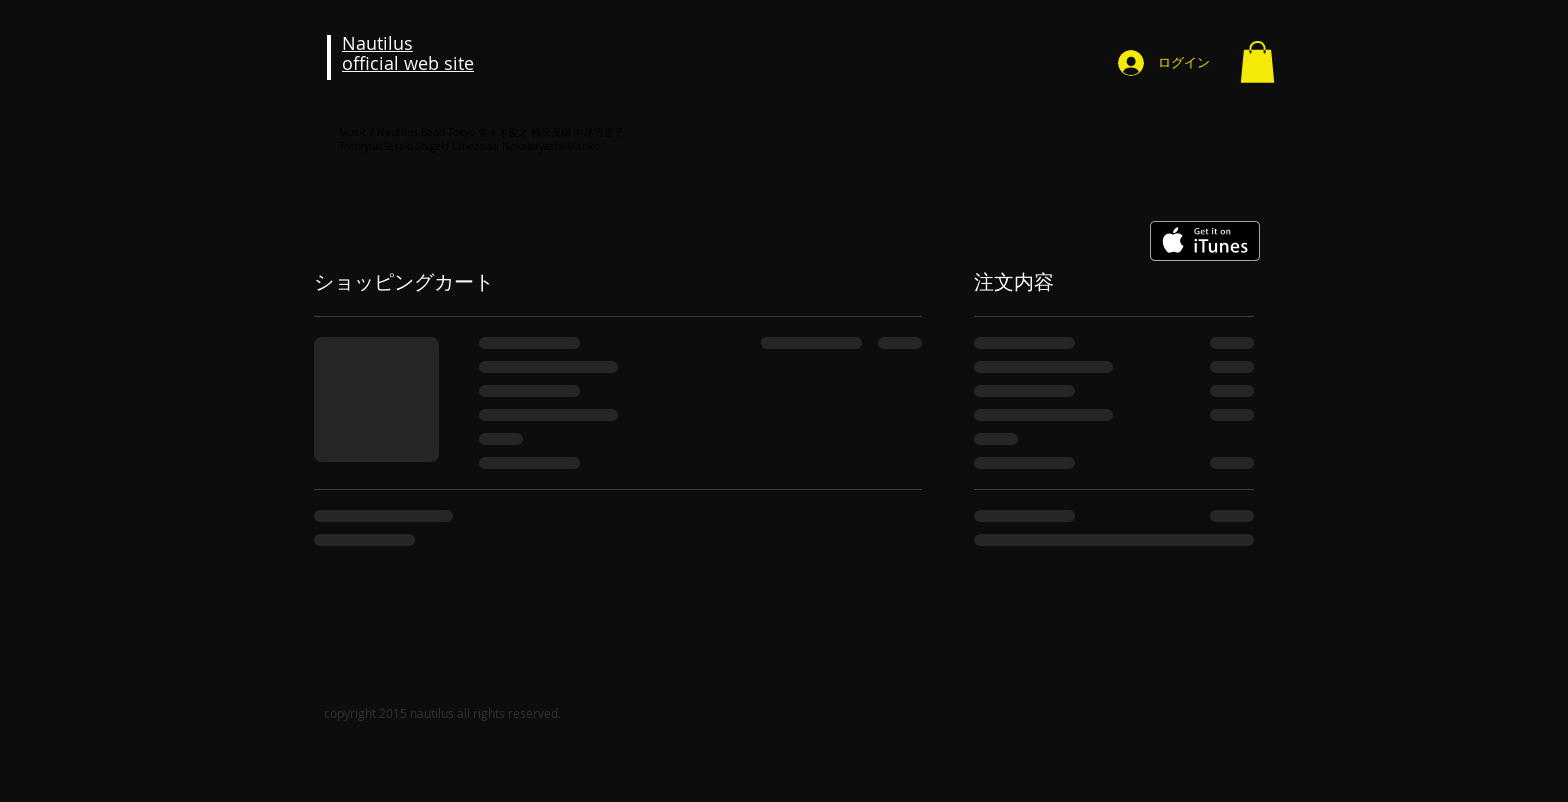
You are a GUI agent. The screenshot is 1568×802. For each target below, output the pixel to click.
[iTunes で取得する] (1205, 241)
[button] (1257, 62)
